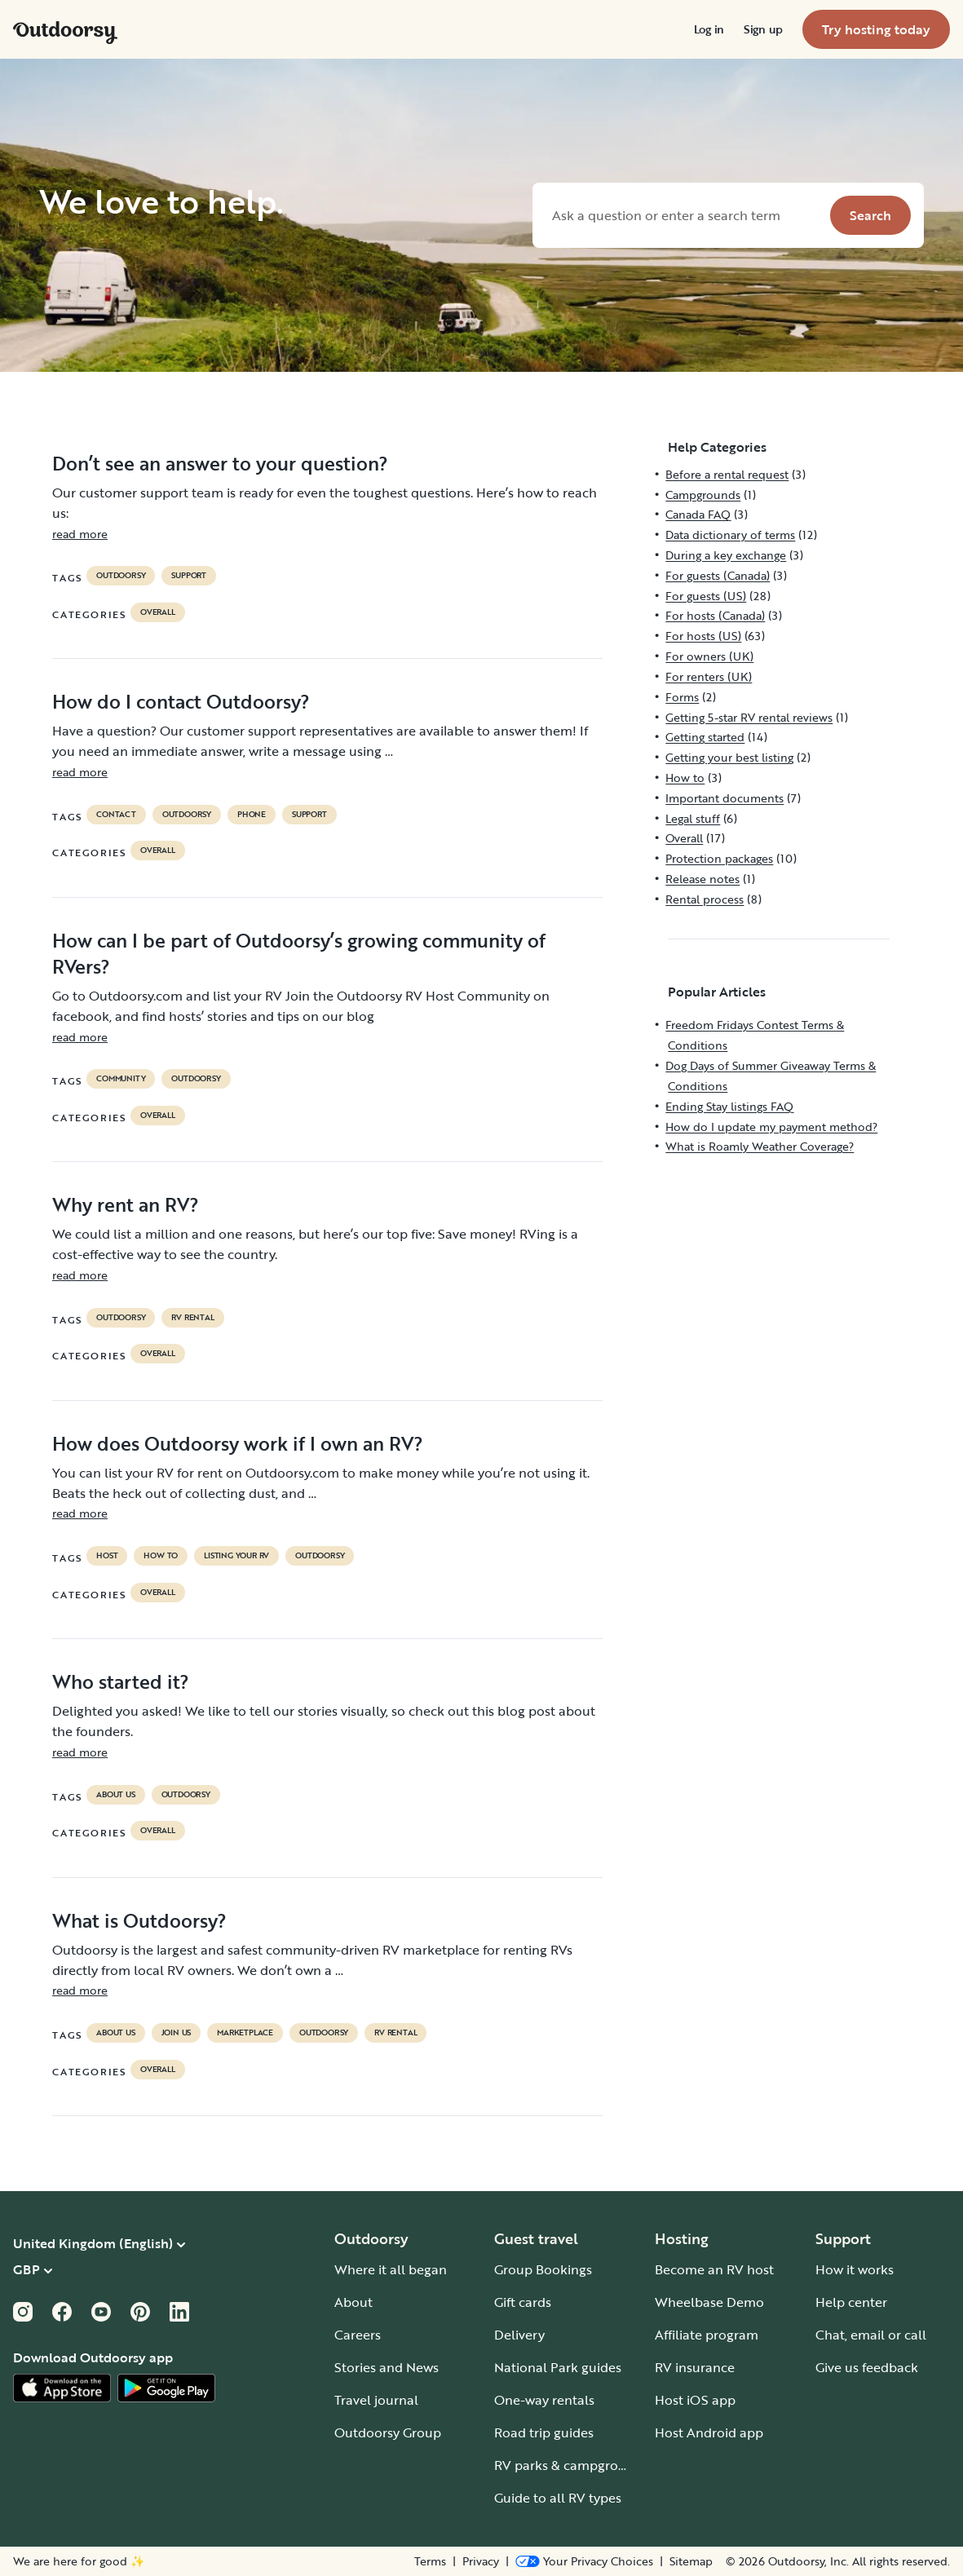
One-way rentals (544, 2400)
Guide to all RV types (557, 2498)
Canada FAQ (698, 514)
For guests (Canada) (717, 575)
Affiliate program (706, 2334)
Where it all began (390, 2269)
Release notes (702, 878)
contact (116, 815)
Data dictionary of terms (730, 534)
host (106, 1556)
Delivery (519, 2334)
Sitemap (691, 2561)
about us (115, 1795)
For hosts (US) (703, 635)
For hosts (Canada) (715, 615)
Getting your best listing (729, 757)
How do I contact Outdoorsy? (181, 701)
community (120, 1079)
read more (80, 533)
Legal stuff (692, 818)
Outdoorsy (120, 576)
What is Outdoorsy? (139, 1920)
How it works (854, 2269)
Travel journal (376, 2400)
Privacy (480, 2561)
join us (176, 2033)
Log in (709, 29)
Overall (157, 612)
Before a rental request (727, 474)
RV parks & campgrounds (571, 2465)
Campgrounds (702, 494)
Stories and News (386, 2367)
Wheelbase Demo (709, 2302)
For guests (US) (705, 595)
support (188, 576)
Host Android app (709, 2432)
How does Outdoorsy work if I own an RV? (237, 1443)
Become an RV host (714, 2269)
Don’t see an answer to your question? (220, 463)
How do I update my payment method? (771, 1126)
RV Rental (192, 1318)
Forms (682, 696)
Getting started (704, 736)
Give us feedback (866, 2367)
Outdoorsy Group (387, 2432)
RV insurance (695, 2367)
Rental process (704, 899)
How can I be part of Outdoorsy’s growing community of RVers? (299, 953)
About (353, 2302)
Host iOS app (695, 2400)
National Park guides (557, 2367)
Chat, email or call (870, 2334)
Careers (357, 2334)
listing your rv (236, 1556)
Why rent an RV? (125, 1204)
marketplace (245, 2033)
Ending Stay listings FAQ (729, 1106)
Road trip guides (544, 2432)
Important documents (724, 797)
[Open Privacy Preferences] (584, 2561)
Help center (851, 2302)
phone (251, 815)
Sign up (763, 29)
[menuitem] (709, 29)
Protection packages (719, 858)
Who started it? (120, 1681)
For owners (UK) (709, 656)
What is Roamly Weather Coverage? (759, 1146)
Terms (430, 2561)
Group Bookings (543, 2269)
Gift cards (522, 2302)
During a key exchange (725, 554)
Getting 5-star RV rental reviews (749, 717)
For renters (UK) (708, 676)
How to (161, 1556)
